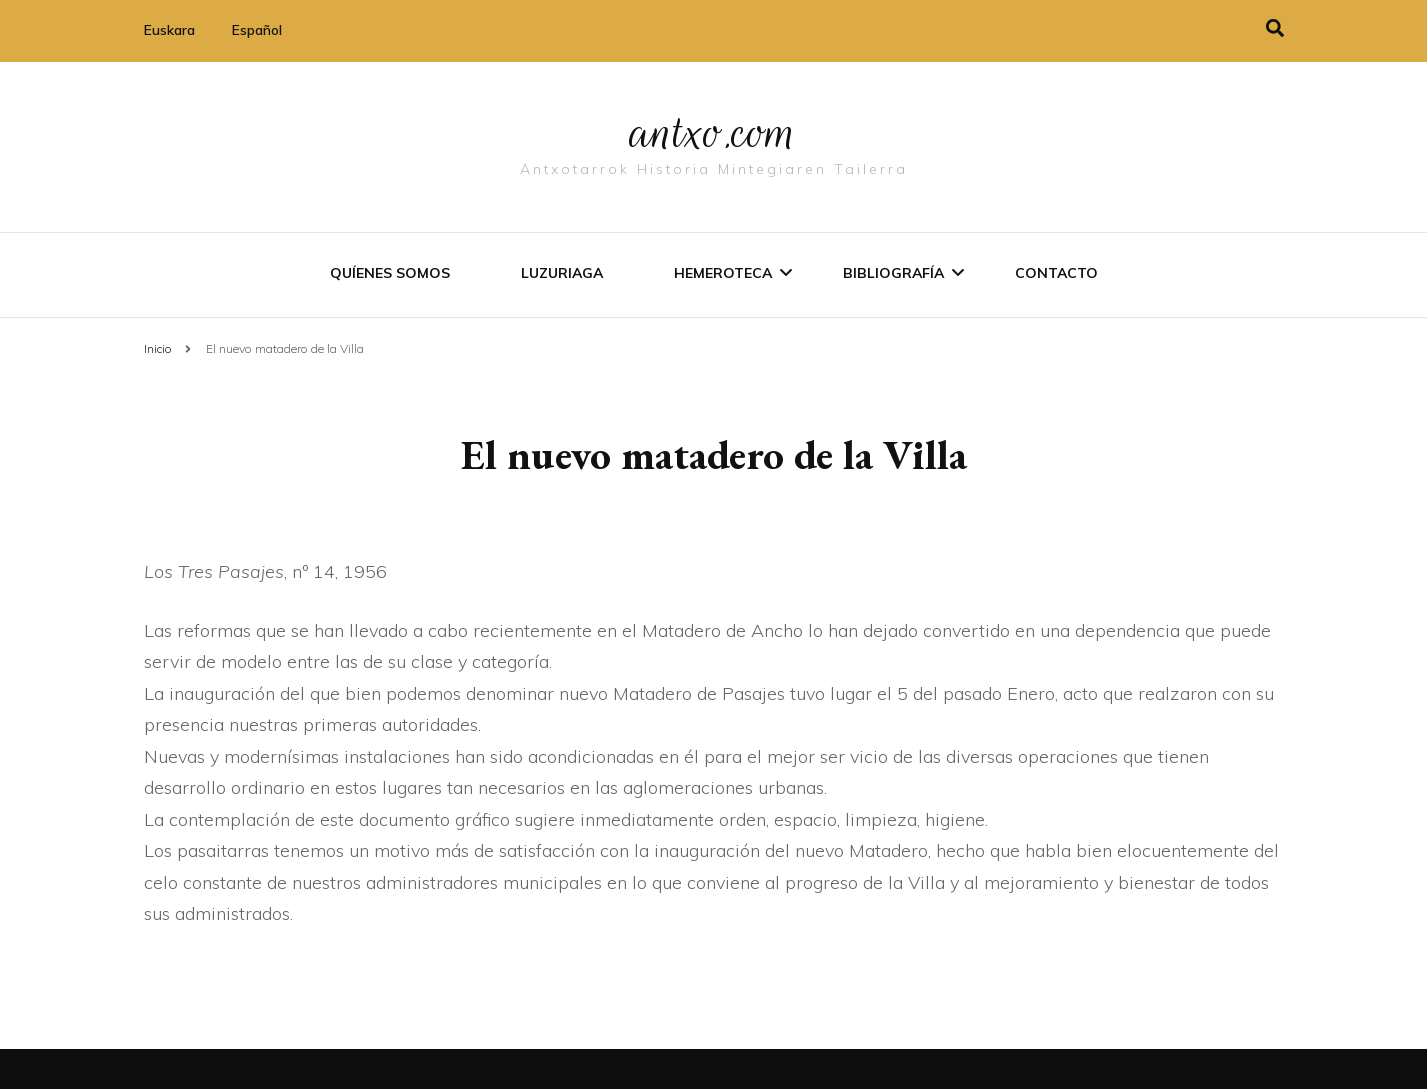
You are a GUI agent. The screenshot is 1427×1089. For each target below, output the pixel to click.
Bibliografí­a (893, 273)
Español (257, 30)
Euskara (169, 30)
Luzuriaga (562, 273)
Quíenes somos (390, 273)
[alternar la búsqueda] (1275, 28)
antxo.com (714, 132)
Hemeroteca (723, 273)
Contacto (1056, 273)
